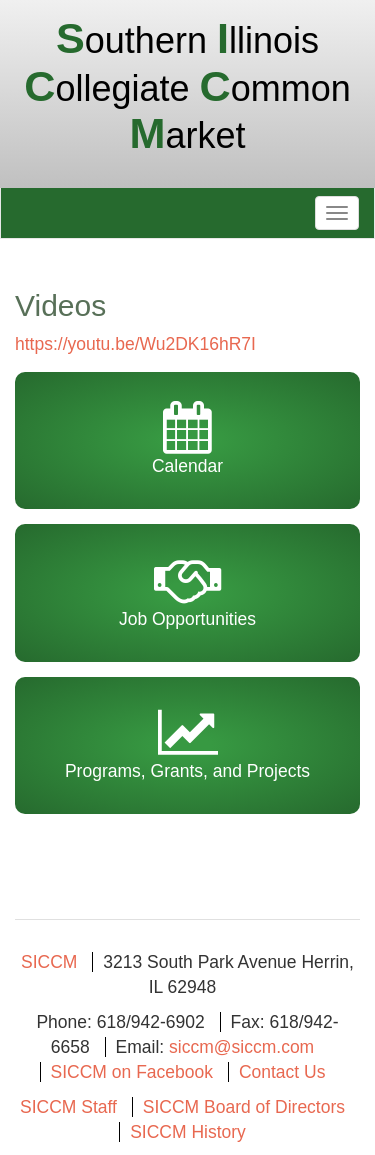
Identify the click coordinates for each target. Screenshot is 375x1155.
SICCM (49, 962)
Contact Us (282, 1072)
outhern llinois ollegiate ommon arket (187, 88)
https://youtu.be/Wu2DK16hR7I (135, 344)
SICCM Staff (68, 1107)
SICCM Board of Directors (244, 1107)
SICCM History (188, 1132)
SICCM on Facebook (132, 1072)
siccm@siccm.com (241, 1047)
